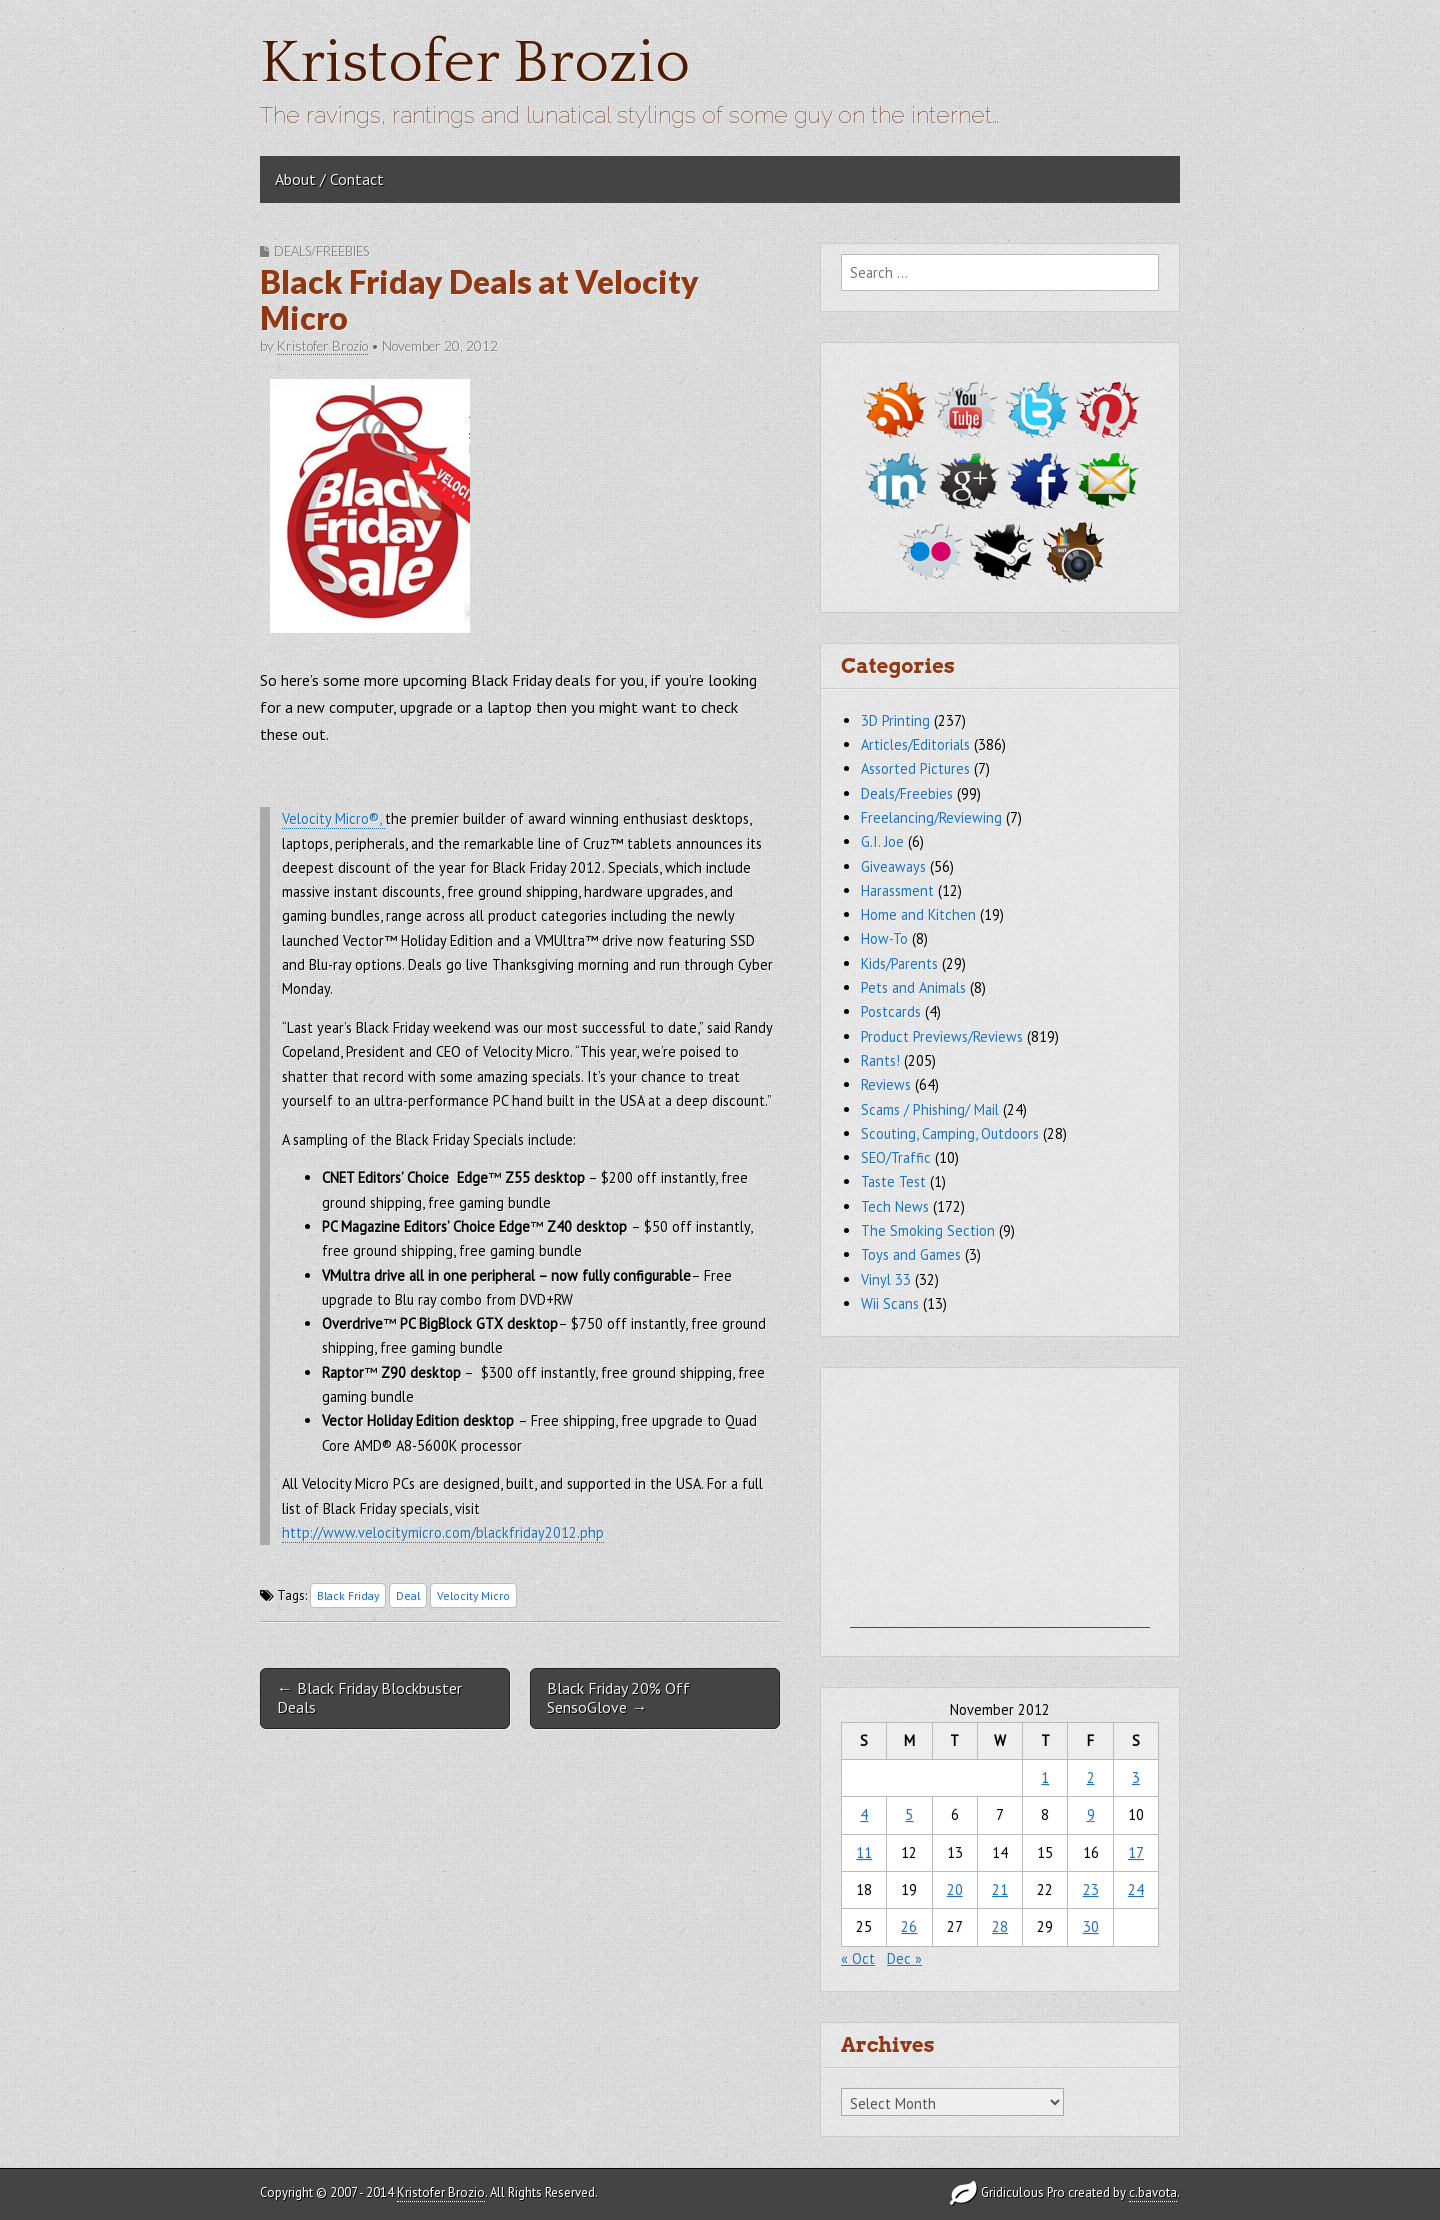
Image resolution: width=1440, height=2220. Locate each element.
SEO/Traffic (896, 1157)
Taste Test (893, 1181)
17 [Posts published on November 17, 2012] (1136, 1852)
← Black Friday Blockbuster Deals (369, 1697)
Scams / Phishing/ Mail (930, 1109)
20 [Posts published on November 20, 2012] (955, 1889)
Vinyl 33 (886, 1279)
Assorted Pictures (915, 768)
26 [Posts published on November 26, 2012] (909, 1926)
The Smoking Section (928, 1230)
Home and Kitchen (918, 914)
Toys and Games (911, 1254)
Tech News (895, 1206)
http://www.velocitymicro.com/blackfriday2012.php (443, 1532)
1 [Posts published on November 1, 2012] (1045, 1777)
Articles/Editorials (915, 744)
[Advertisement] (1000, 1503)
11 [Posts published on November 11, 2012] (864, 1852)
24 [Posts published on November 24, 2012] (1136, 1889)
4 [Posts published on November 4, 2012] (864, 1814)
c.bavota (1153, 2192)
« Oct (858, 1958)
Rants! (880, 1060)
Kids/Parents (899, 963)
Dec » (904, 1958)
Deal (408, 1595)
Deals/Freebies (321, 251)
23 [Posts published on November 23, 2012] (1091, 1889)
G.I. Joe (882, 841)
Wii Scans (890, 1303)
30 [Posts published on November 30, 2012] (1091, 1926)
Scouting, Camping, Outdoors (950, 1133)
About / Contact (329, 179)
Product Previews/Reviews (942, 1036)
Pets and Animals (913, 987)
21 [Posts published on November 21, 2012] (1000, 1889)
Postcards (891, 1011)
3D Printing (895, 720)
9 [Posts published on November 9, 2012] (1091, 1814)
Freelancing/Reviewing (931, 817)
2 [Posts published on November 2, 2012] (1091, 1777)
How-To (884, 938)
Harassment (897, 890)
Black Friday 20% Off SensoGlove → (618, 1697)
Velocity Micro (473, 1595)
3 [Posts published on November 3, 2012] (1136, 1777)
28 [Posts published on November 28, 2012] (1000, 1926)
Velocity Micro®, (333, 818)
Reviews (886, 1084)
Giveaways (893, 866)
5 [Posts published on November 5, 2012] (909, 1814)
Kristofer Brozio (475, 63)
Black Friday (348, 1595)
